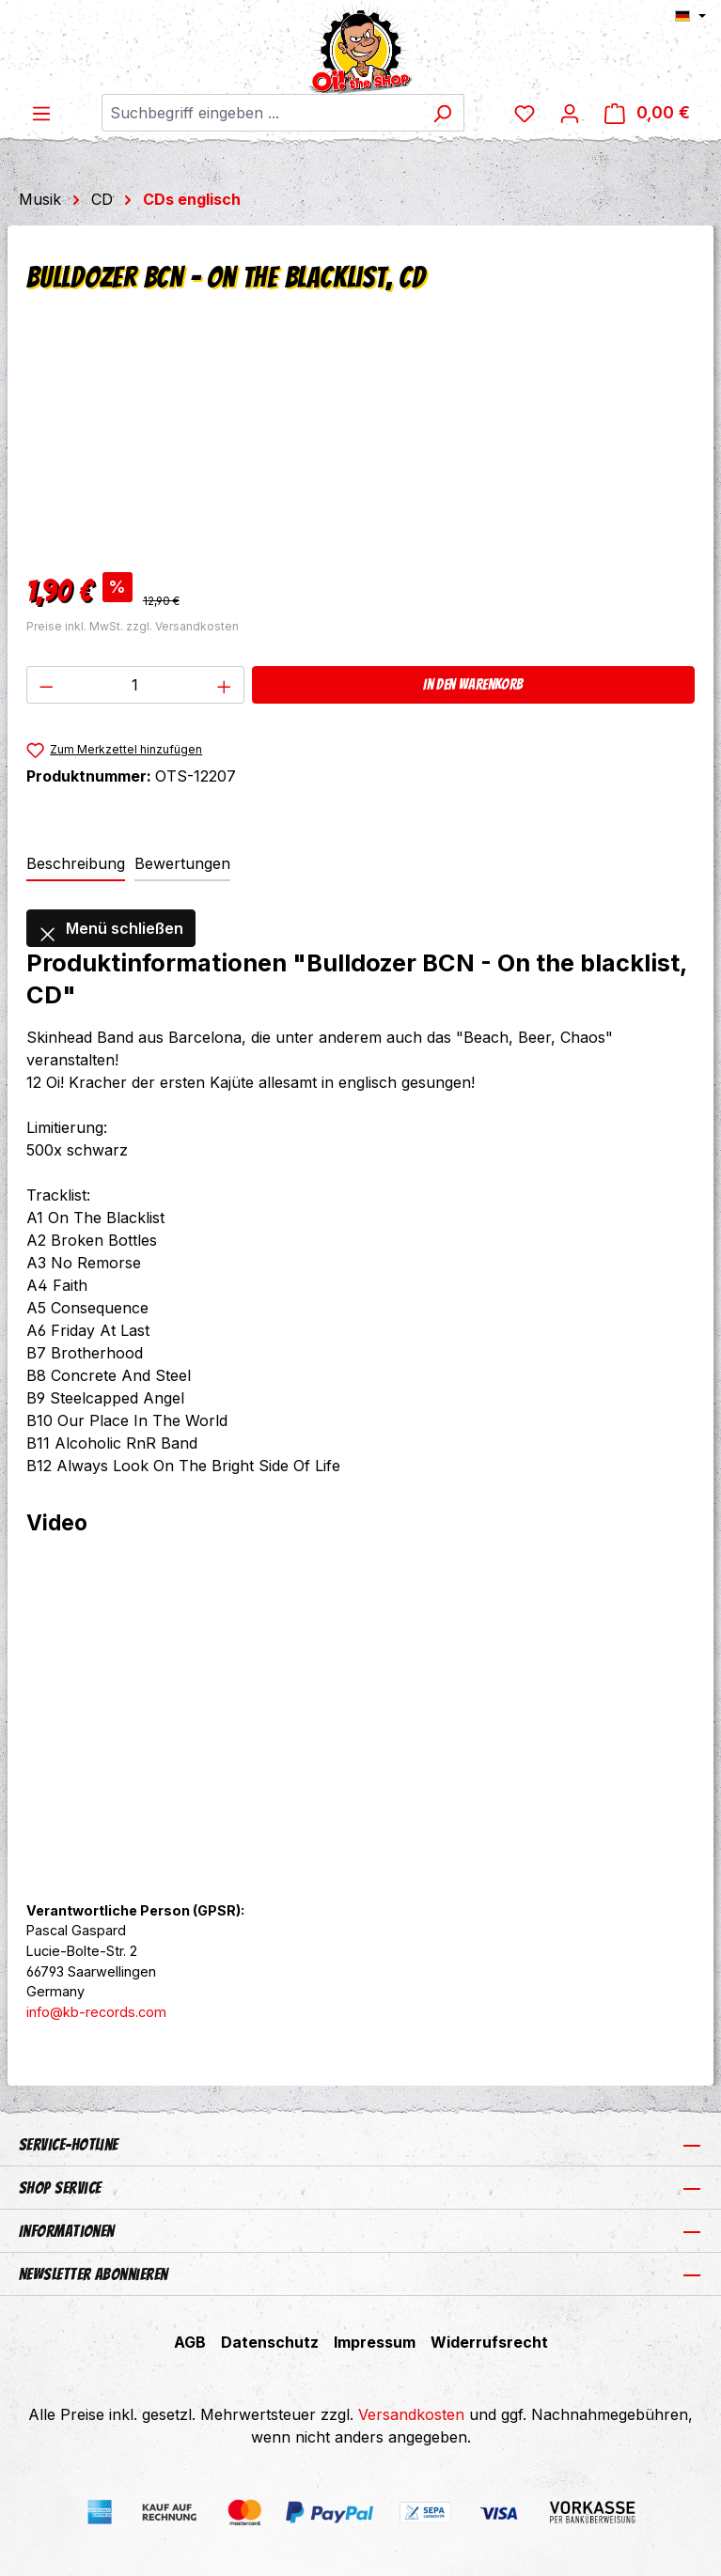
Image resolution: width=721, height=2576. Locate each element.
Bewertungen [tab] (182, 863)
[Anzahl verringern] (46, 685)
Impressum (374, 2342)
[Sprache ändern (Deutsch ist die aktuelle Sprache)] (690, 16)
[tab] (75, 864)
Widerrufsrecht (489, 2342)
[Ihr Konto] (569, 113)
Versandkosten (411, 2414)
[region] (360, 447)
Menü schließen (111, 928)
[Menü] (41, 113)
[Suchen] (442, 113)
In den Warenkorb (473, 684)
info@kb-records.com (96, 2012)
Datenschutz (270, 2342)
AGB (190, 2342)
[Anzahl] (136, 685)
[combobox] (261, 113)
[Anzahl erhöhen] (224, 685)
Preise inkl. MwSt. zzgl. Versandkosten (132, 626)
